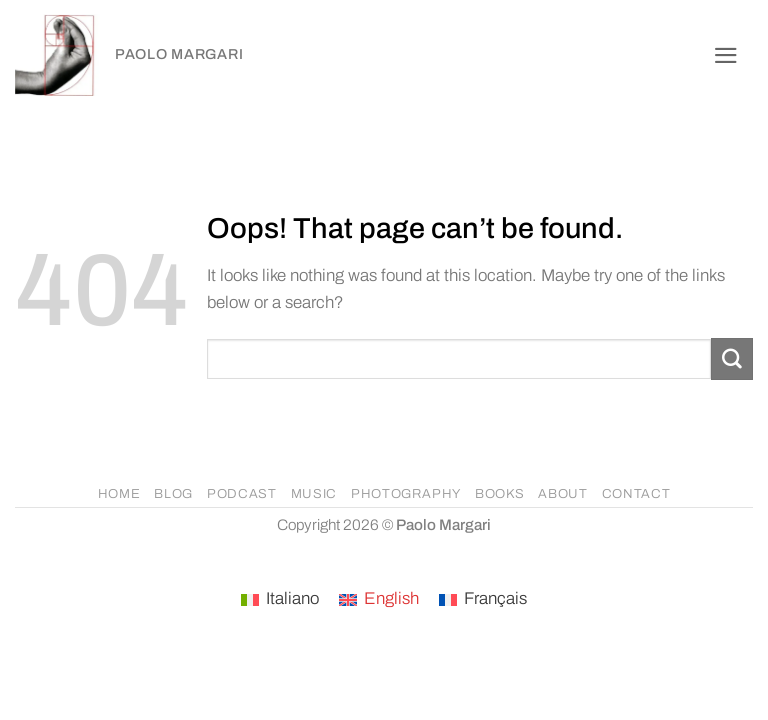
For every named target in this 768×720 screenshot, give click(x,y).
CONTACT (636, 494)
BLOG (173, 494)
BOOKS (499, 494)
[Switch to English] (379, 600)
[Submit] (732, 358)
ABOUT (562, 494)
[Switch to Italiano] (280, 600)
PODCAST (242, 494)
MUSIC (314, 494)
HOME (119, 494)
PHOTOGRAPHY (406, 494)
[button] (726, 55)
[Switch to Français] (483, 600)
